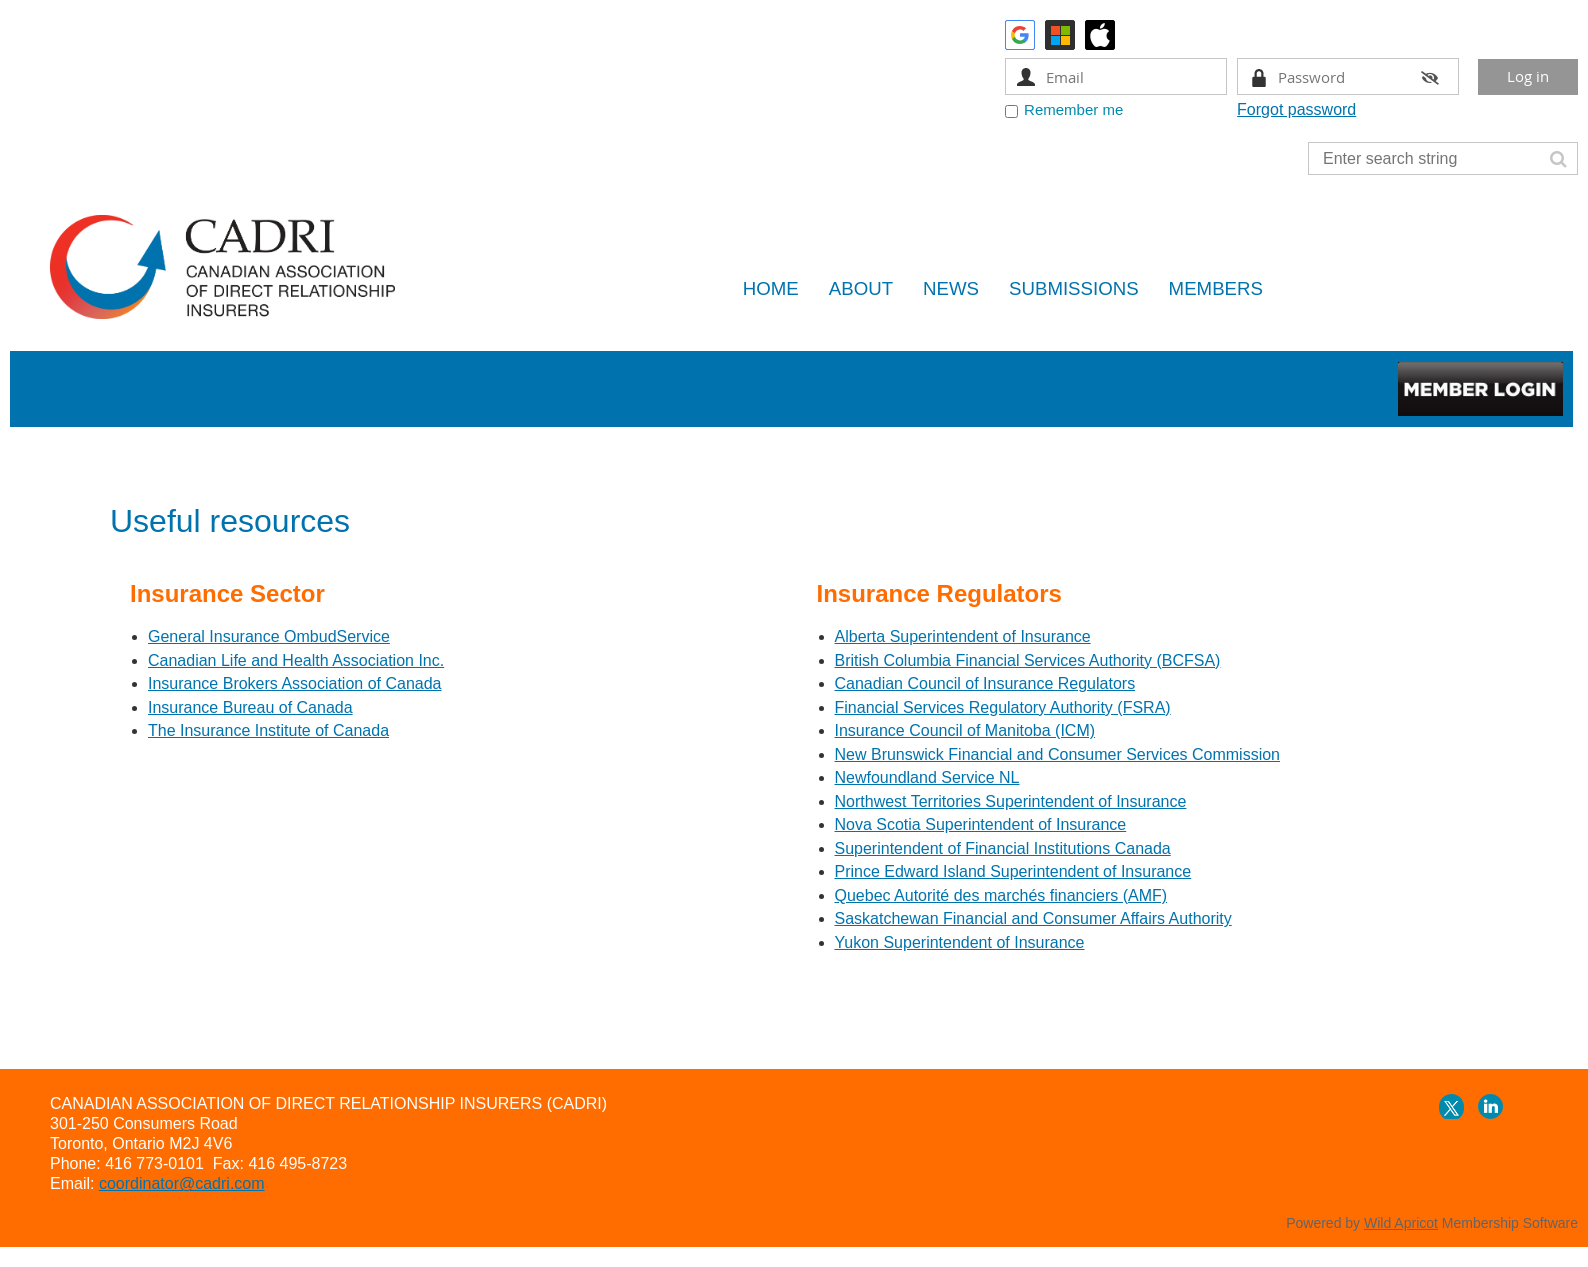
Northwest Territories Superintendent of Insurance (1011, 801)
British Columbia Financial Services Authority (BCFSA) (1028, 660)
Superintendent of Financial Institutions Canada (1003, 848)
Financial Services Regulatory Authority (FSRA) (1003, 707)
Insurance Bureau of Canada (250, 707)
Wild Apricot (1401, 1223)
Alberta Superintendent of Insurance (963, 636)
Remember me (1073, 109)
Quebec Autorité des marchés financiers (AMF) (1001, 895)
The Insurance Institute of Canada (268, 730)
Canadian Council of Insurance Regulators (985, 683)
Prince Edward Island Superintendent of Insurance (1013, 871)
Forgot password (1296, 109)
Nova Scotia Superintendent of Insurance (981, 824)
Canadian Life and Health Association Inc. (296, 660)
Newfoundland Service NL (927, 777)
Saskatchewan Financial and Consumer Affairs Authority (1033, 918)
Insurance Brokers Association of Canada (295, 683)
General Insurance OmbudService (269, 636)
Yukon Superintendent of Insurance (960, 942)
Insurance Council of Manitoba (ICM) (965, 730)
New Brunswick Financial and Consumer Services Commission (1057, 754)
